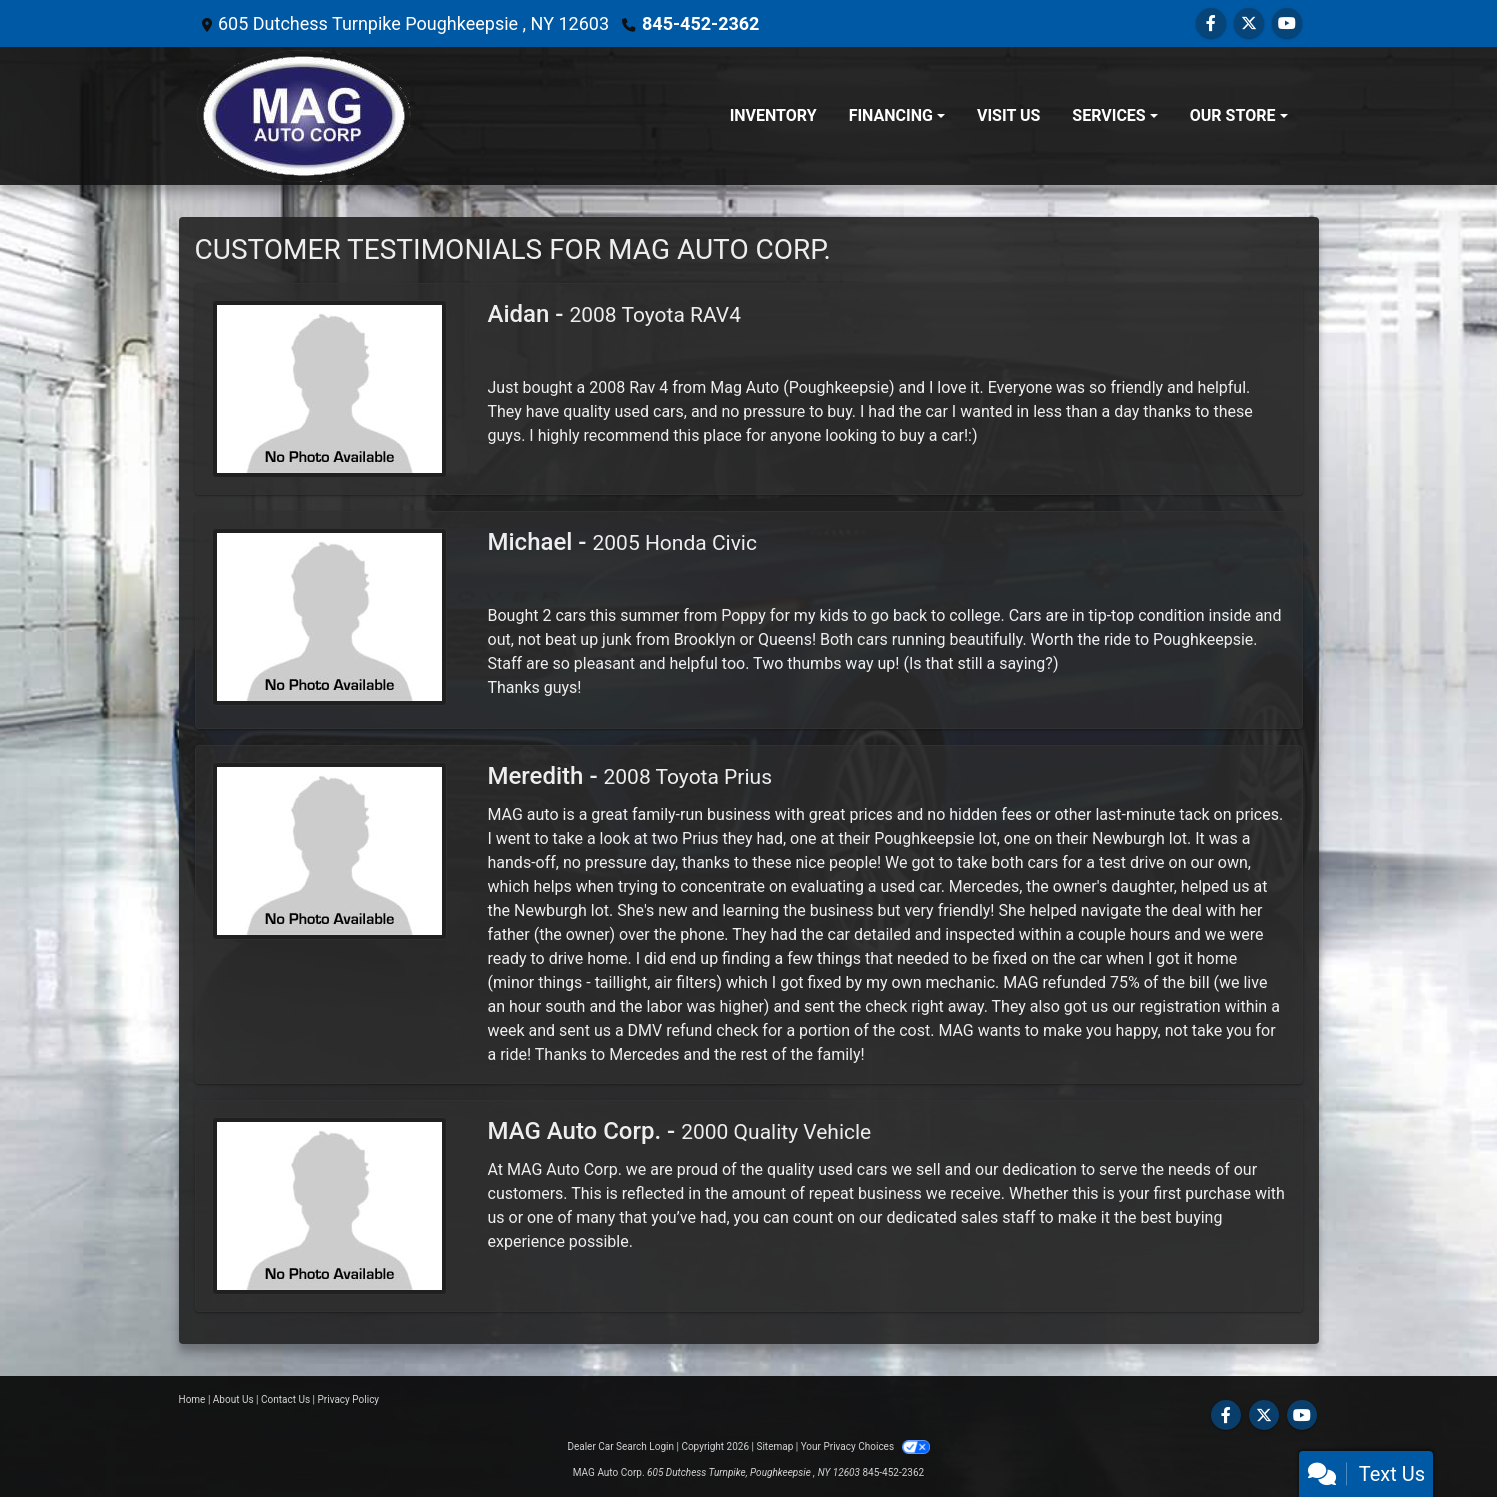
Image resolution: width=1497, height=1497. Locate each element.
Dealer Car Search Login (620, 1446)
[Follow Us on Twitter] (1249, 23)
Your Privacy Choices (865, 1446)
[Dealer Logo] (304, 116)
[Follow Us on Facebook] (1211, 23)
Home (192, 1399)
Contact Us (285, 1399)
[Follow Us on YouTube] (1287, 23)
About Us (233, 1399)
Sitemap (774, 1446)
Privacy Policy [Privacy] (349, 1399)
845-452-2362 (700, 23)
